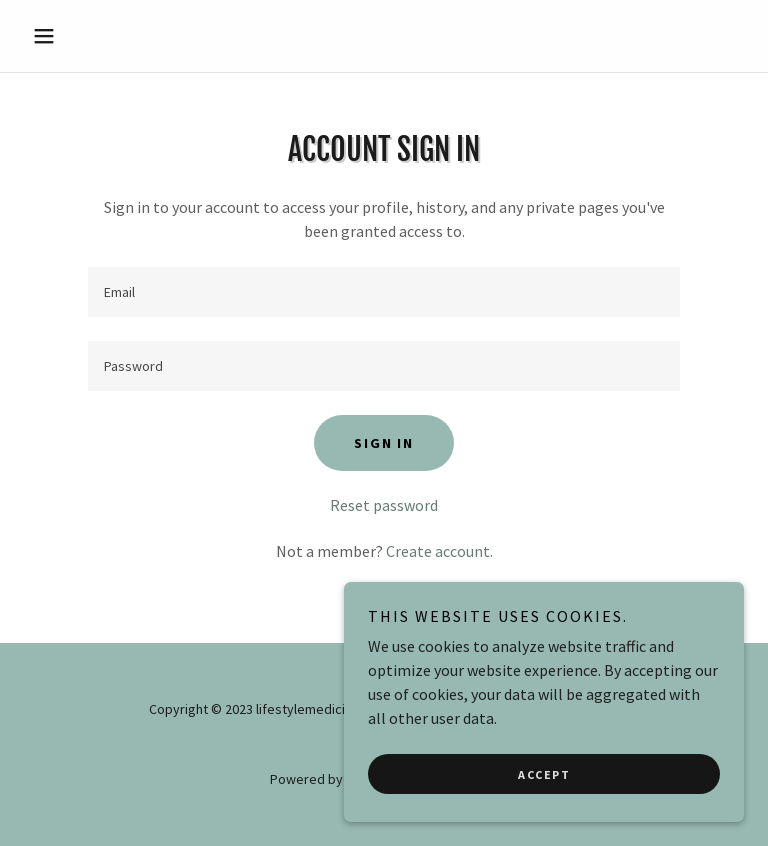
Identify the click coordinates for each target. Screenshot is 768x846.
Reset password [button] (384, 505)
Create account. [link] (439, 551)
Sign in (383, 443)
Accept (544, 774)
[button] (78, 36)
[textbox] (384, 292)
